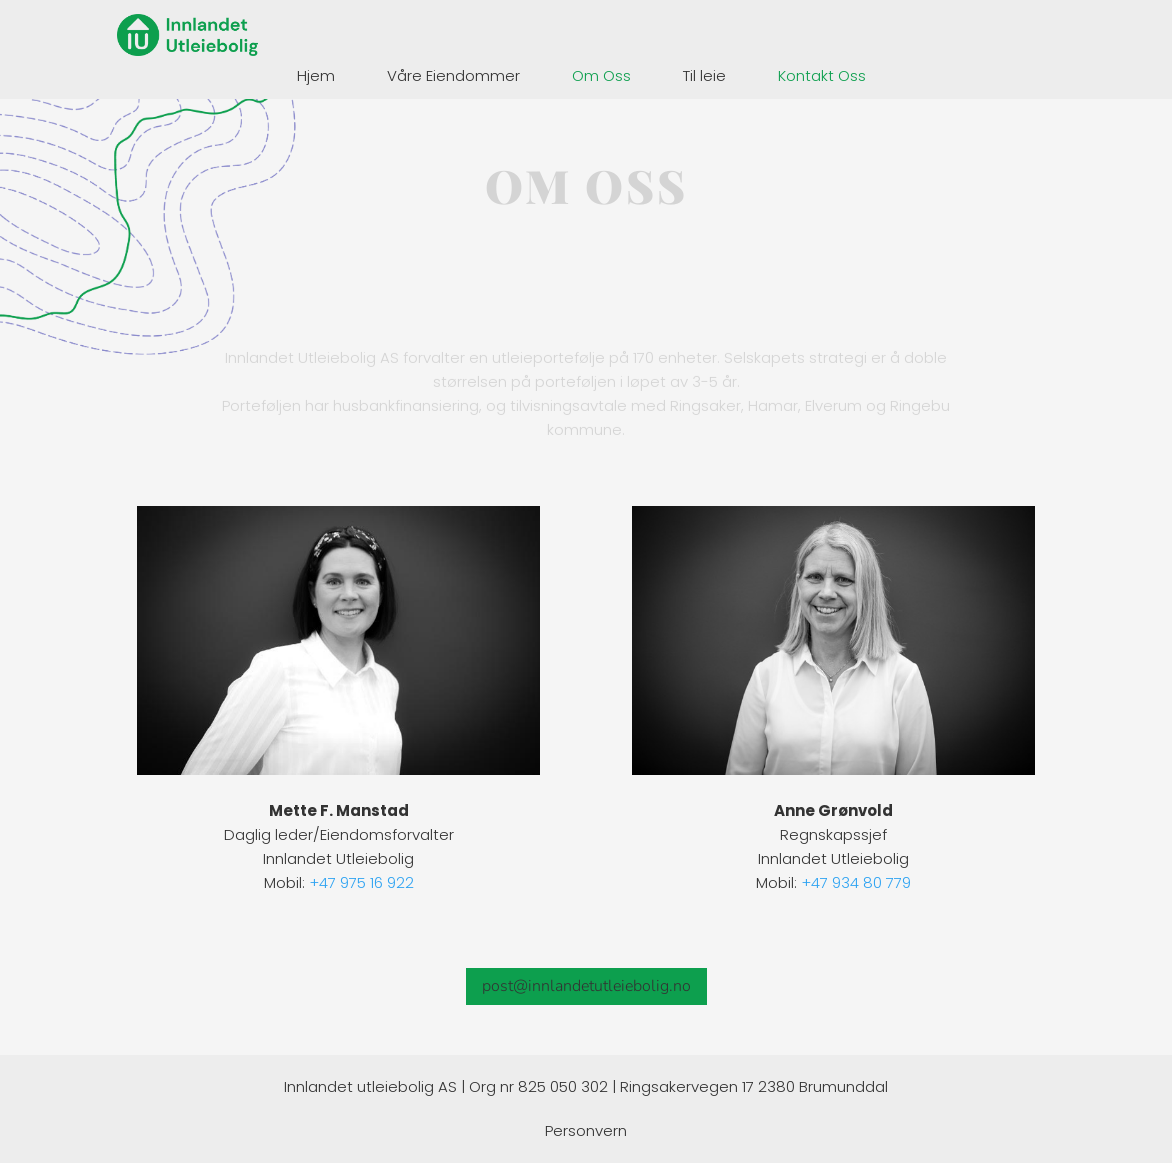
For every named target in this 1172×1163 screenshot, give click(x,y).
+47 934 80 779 (856, 882)
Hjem (316, 76)
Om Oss (601, 76)
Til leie (704, 76)
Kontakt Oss (822, 76)
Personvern (586, 1130)
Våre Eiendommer (453, 76)
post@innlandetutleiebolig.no (586, 986)
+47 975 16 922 (361, 882)
